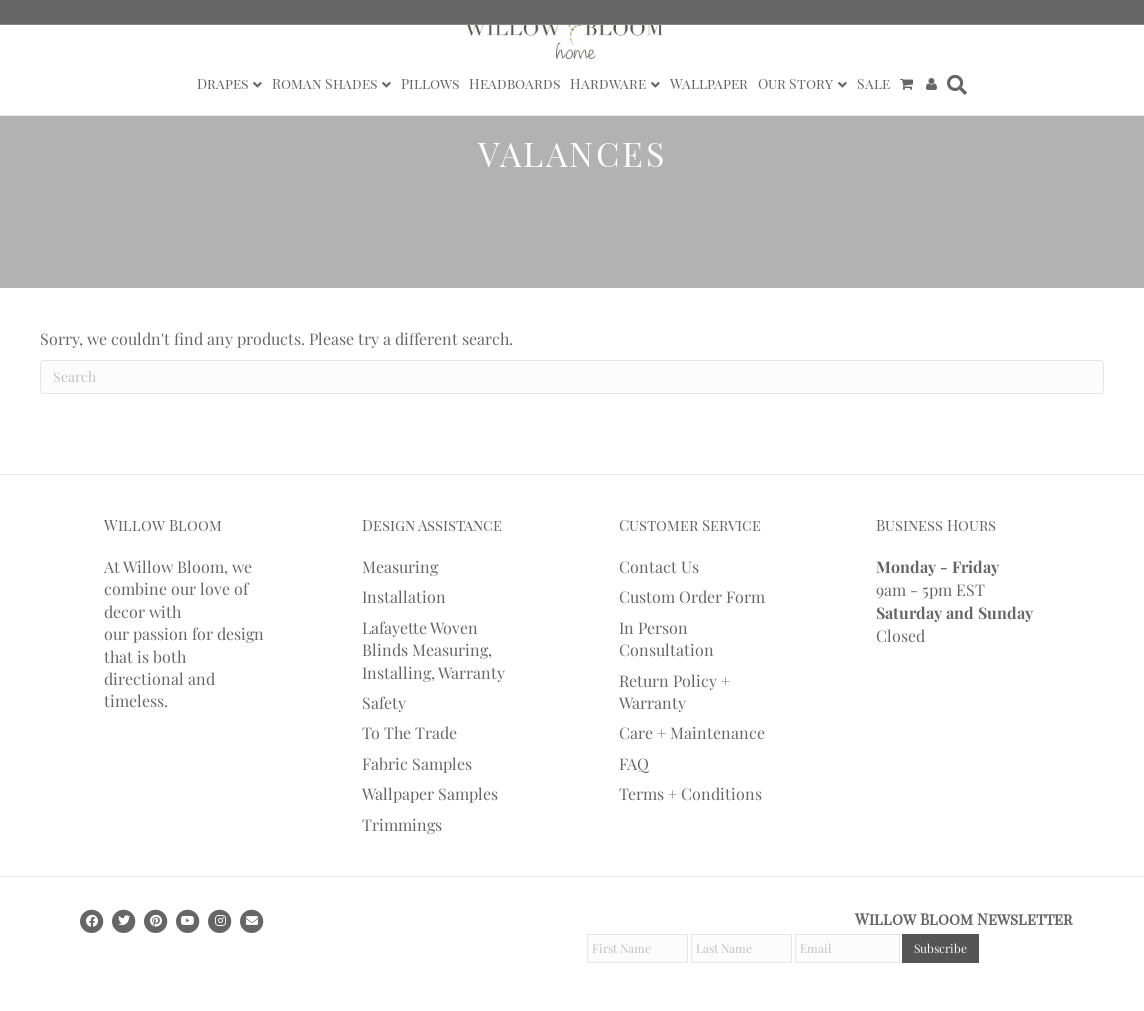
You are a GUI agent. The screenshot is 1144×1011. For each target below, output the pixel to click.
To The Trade (409, 732)
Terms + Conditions (690, 793)
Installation (404, 596)
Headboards (514, 83)
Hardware (608, 83)
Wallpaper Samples (430, 793)
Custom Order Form (692, 596)
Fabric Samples (417, 763)
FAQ (634, 763)
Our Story (795, 83)
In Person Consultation (666, 638)
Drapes (222, 83)
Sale (873, 83)
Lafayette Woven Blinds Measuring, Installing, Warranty (433, 650)
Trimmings (402, 824)
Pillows (430, 83)
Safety (384, 702)
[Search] (954, 85)
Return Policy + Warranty (674, 691)
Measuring (400, 566)
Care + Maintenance (692, 732)
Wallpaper (709, 83)
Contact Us (659, 566)
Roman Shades (324, 83)
